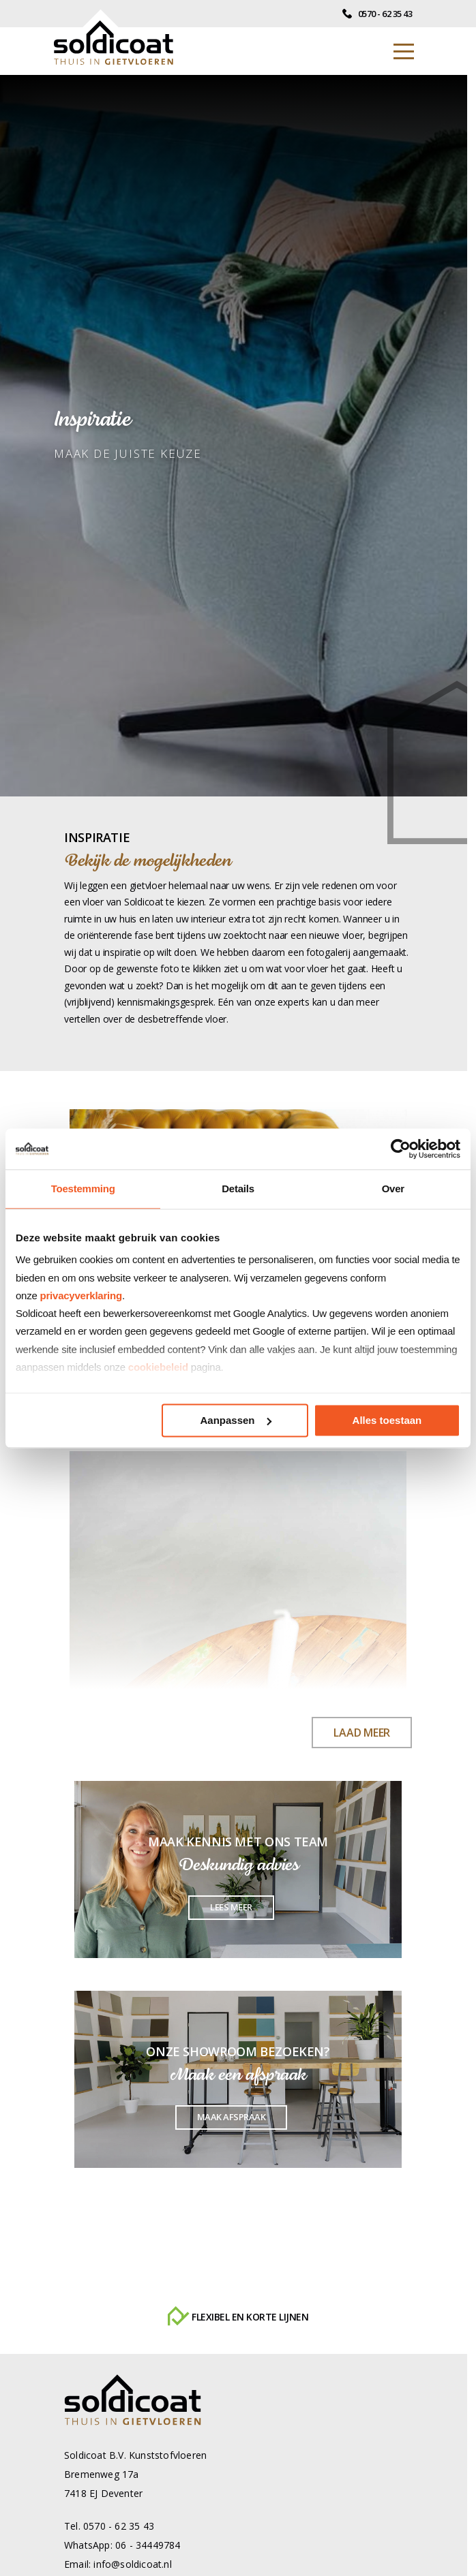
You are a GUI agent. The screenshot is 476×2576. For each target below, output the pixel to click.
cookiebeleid (158, 1367)
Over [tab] (393, 1188)
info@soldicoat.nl (132, 2564)
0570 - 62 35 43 (377, 13)
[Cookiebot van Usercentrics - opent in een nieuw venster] (400, 1148)
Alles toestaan (387, 1420)
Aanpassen (235, 1420)
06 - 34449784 (148, 2545)
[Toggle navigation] (403, 51)
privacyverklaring (81, 1295)
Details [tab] (238, 1188)
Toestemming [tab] (83, 1188)
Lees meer (231, 1907)
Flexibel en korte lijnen (238, 2317)
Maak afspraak (231, 2117)
